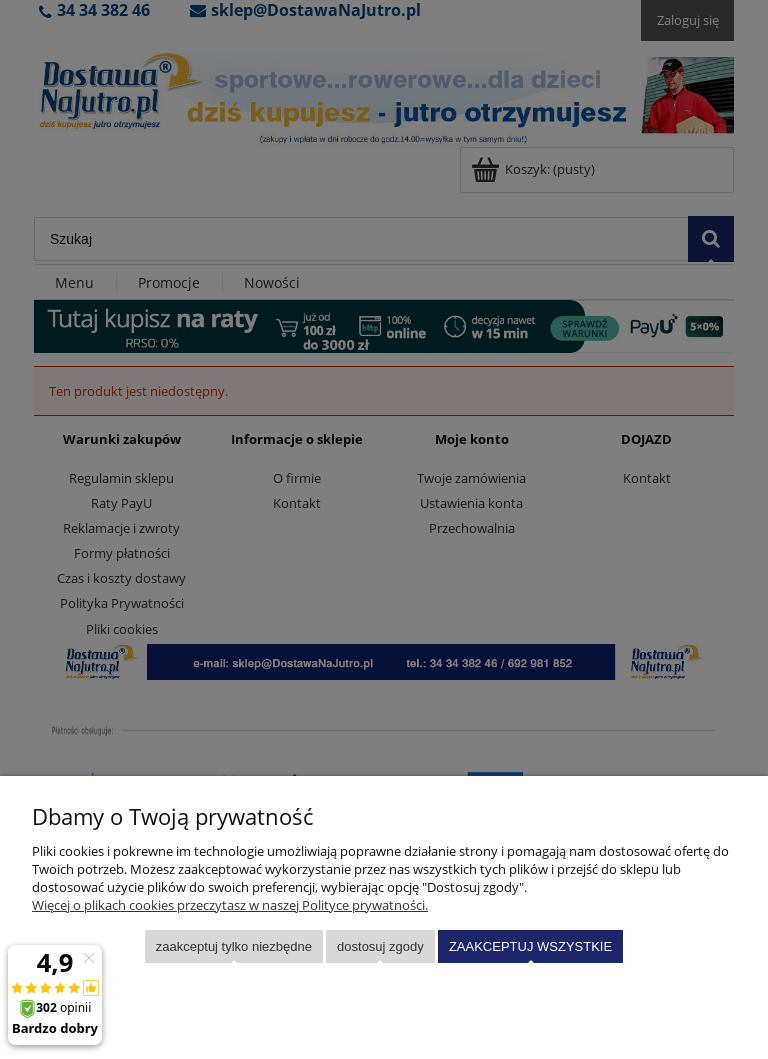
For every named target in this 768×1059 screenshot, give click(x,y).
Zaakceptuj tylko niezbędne (234, 946)
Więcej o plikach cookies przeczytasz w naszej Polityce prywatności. (230, 905)
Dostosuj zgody (380, 946)
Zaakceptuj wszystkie (530, 946)
